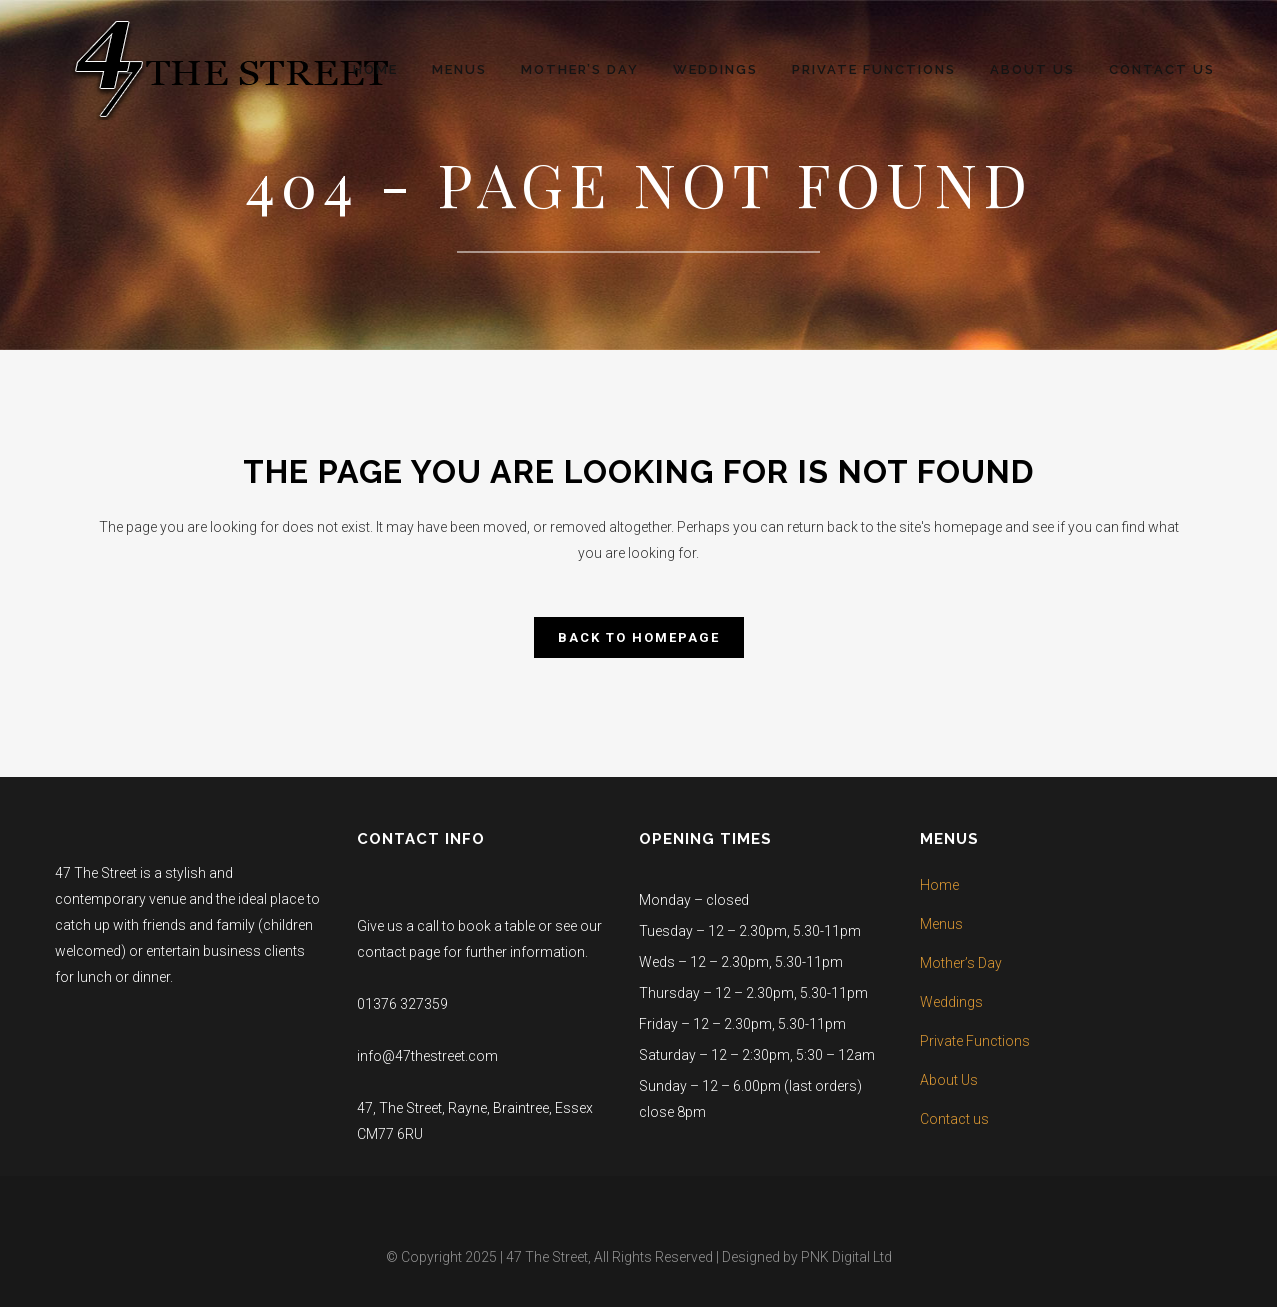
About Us (949, 1080)
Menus (941, 924)
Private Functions (975, 1041)
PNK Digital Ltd (846, 1257)
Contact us (954, 1119)
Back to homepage (639, 637)
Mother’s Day (961, 963)
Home (939, 885)
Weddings (951, 1002)
